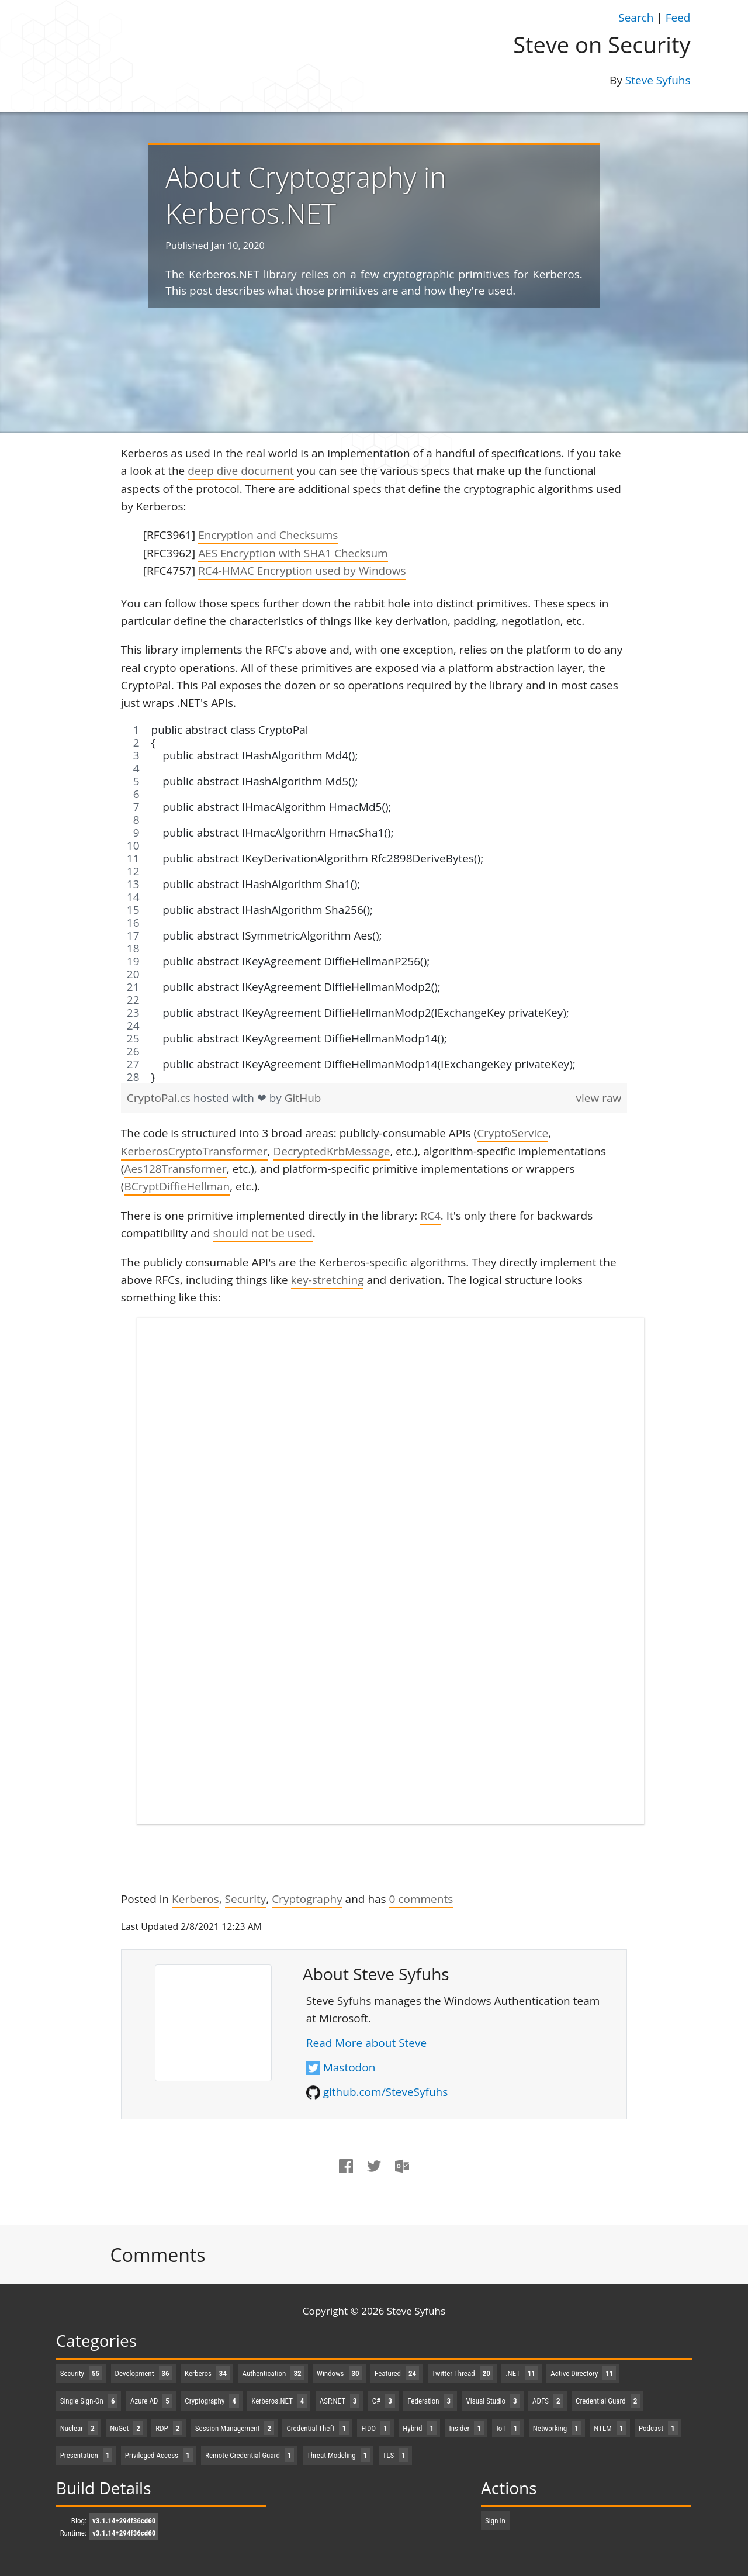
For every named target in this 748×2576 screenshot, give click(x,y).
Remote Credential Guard (249, 2455)
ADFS (547, 2401)
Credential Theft (317, 2428)
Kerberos (195, 1899)
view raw (599, 1098)
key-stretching (327, 1279)
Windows (339, 2373)
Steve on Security (601, 44)
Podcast (658, 2428)
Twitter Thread (462, 2373)
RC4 (430, 1215)
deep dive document (241, 470)
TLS (395, 2455)
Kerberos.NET (279, 2401)
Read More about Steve (366, 2042)
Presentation (86, 2455)
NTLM (610, 2428)
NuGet (126, 2428)
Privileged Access (159, 2455)
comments (421, 1899)
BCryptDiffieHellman (177, 1186)
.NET (521, 2373)
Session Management (234, 2428)
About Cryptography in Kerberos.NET (305, 195)
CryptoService (512, 1133)
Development (143, 2373)
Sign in (495, 2520)
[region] (374, 903)
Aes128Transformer (175, 1168)
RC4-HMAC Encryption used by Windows (302, 570)
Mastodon (349, 2067)
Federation (430, 2401)
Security (245, 1899)
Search (635, 17)
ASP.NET (340, 2401)
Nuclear (79, 2428)
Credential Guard (608, 2401)
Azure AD (151, 2401)
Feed (678, 17)
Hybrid (420, 2428)
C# (383, 2401)
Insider (466, 2428)
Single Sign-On (89, 2401)
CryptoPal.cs (160, 1098)
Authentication (273, 2373)
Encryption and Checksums (268, 535)
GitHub (303, 1098)
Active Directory (583, 2373)
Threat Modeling (338, 2455)
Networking (557, 2428)
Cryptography (307, 1899)
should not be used (263, 1233)
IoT (508, 2428)
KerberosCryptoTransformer (194, 1151)
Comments (158, 2254)
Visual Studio (493, 2401)
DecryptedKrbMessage (331, 1151)
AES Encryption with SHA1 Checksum (293, 553)
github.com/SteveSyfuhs (385, 2092)
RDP (168, 2428)
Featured (397, 2373)
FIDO (375, 2428)
